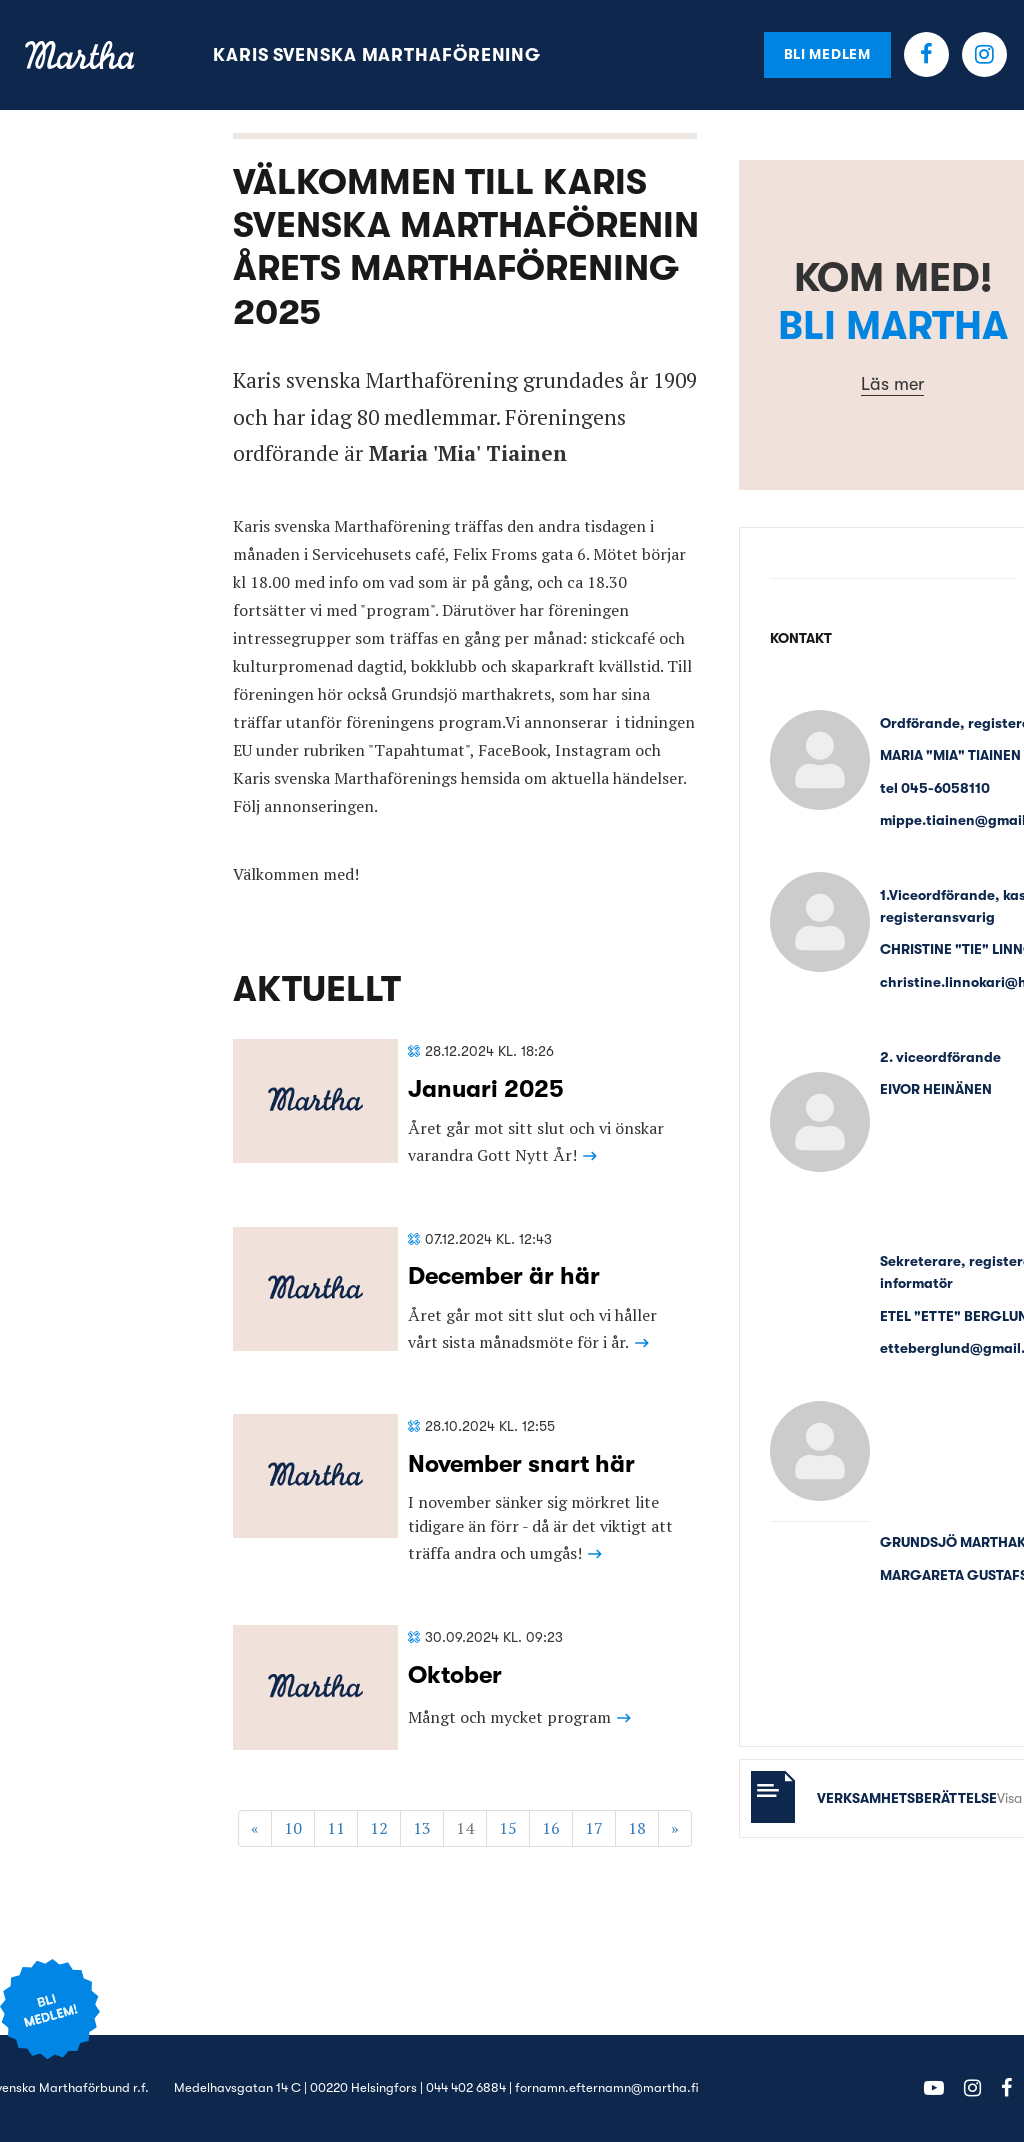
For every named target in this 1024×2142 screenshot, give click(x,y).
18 (637, 1828)
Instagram (984, 54)
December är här (504, 1276)
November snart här (521, 1464)
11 (336, 1828)
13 (422, 1828)
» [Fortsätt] (675, 1828)
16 (551, 1828)
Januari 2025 (486, 1089)
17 (594, 1828)
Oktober (455, 1675)
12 (379, 1828)
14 (465, 1828)
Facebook (926, 54)
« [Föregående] (255, 1828)
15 (508, 1828)
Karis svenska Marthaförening (377, 55)
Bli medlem (827, 54)
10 (293, 1828)
